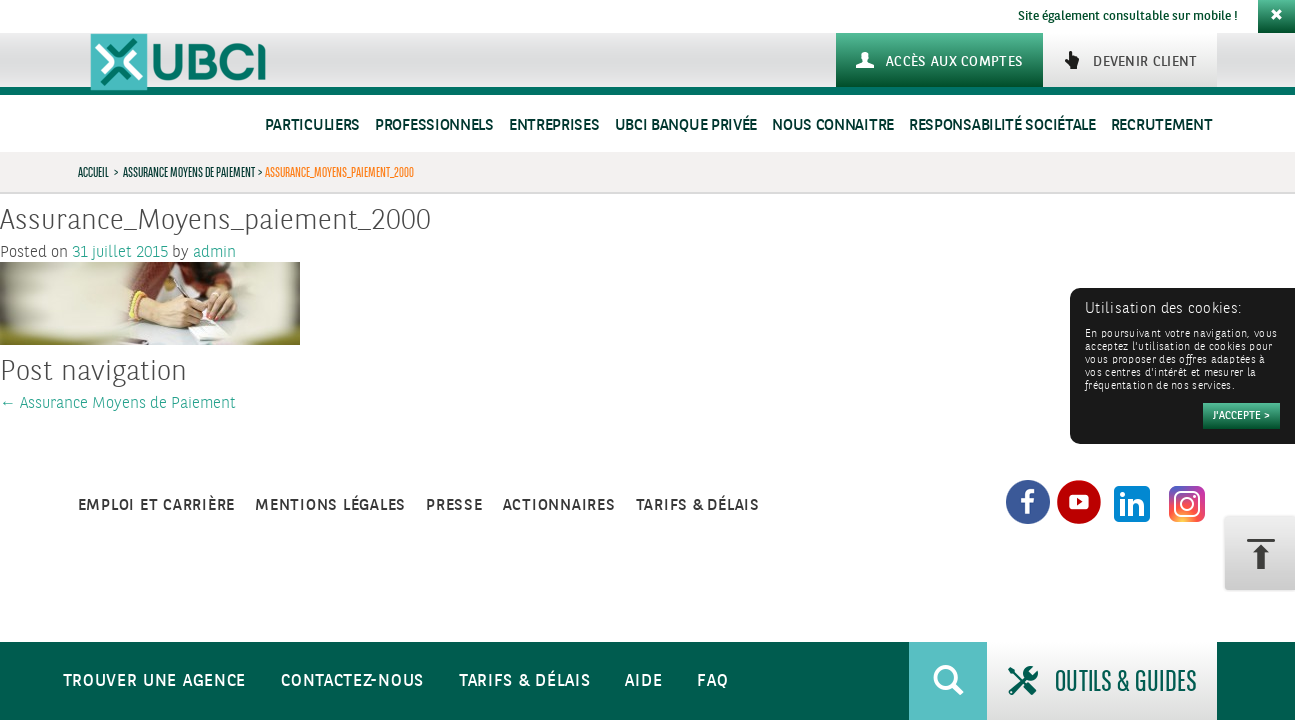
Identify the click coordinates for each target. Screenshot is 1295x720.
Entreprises (554, 125)
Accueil (93, 172)
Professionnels (434, 125)
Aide (643, 681)
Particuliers (312, 125)
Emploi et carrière (157, 505)
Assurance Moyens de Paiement (189, 172)
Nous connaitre (833, 125)
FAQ (712, 681)
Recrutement (1162, 125)
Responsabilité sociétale (1002, 125)
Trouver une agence (155, 681)
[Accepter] (1241, 416)
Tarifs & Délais (525, 681)
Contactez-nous (352, 681)
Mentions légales (330, 505)
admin (214, 252)
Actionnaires (559, 505)
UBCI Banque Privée (686, 125)
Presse (454, 505)
